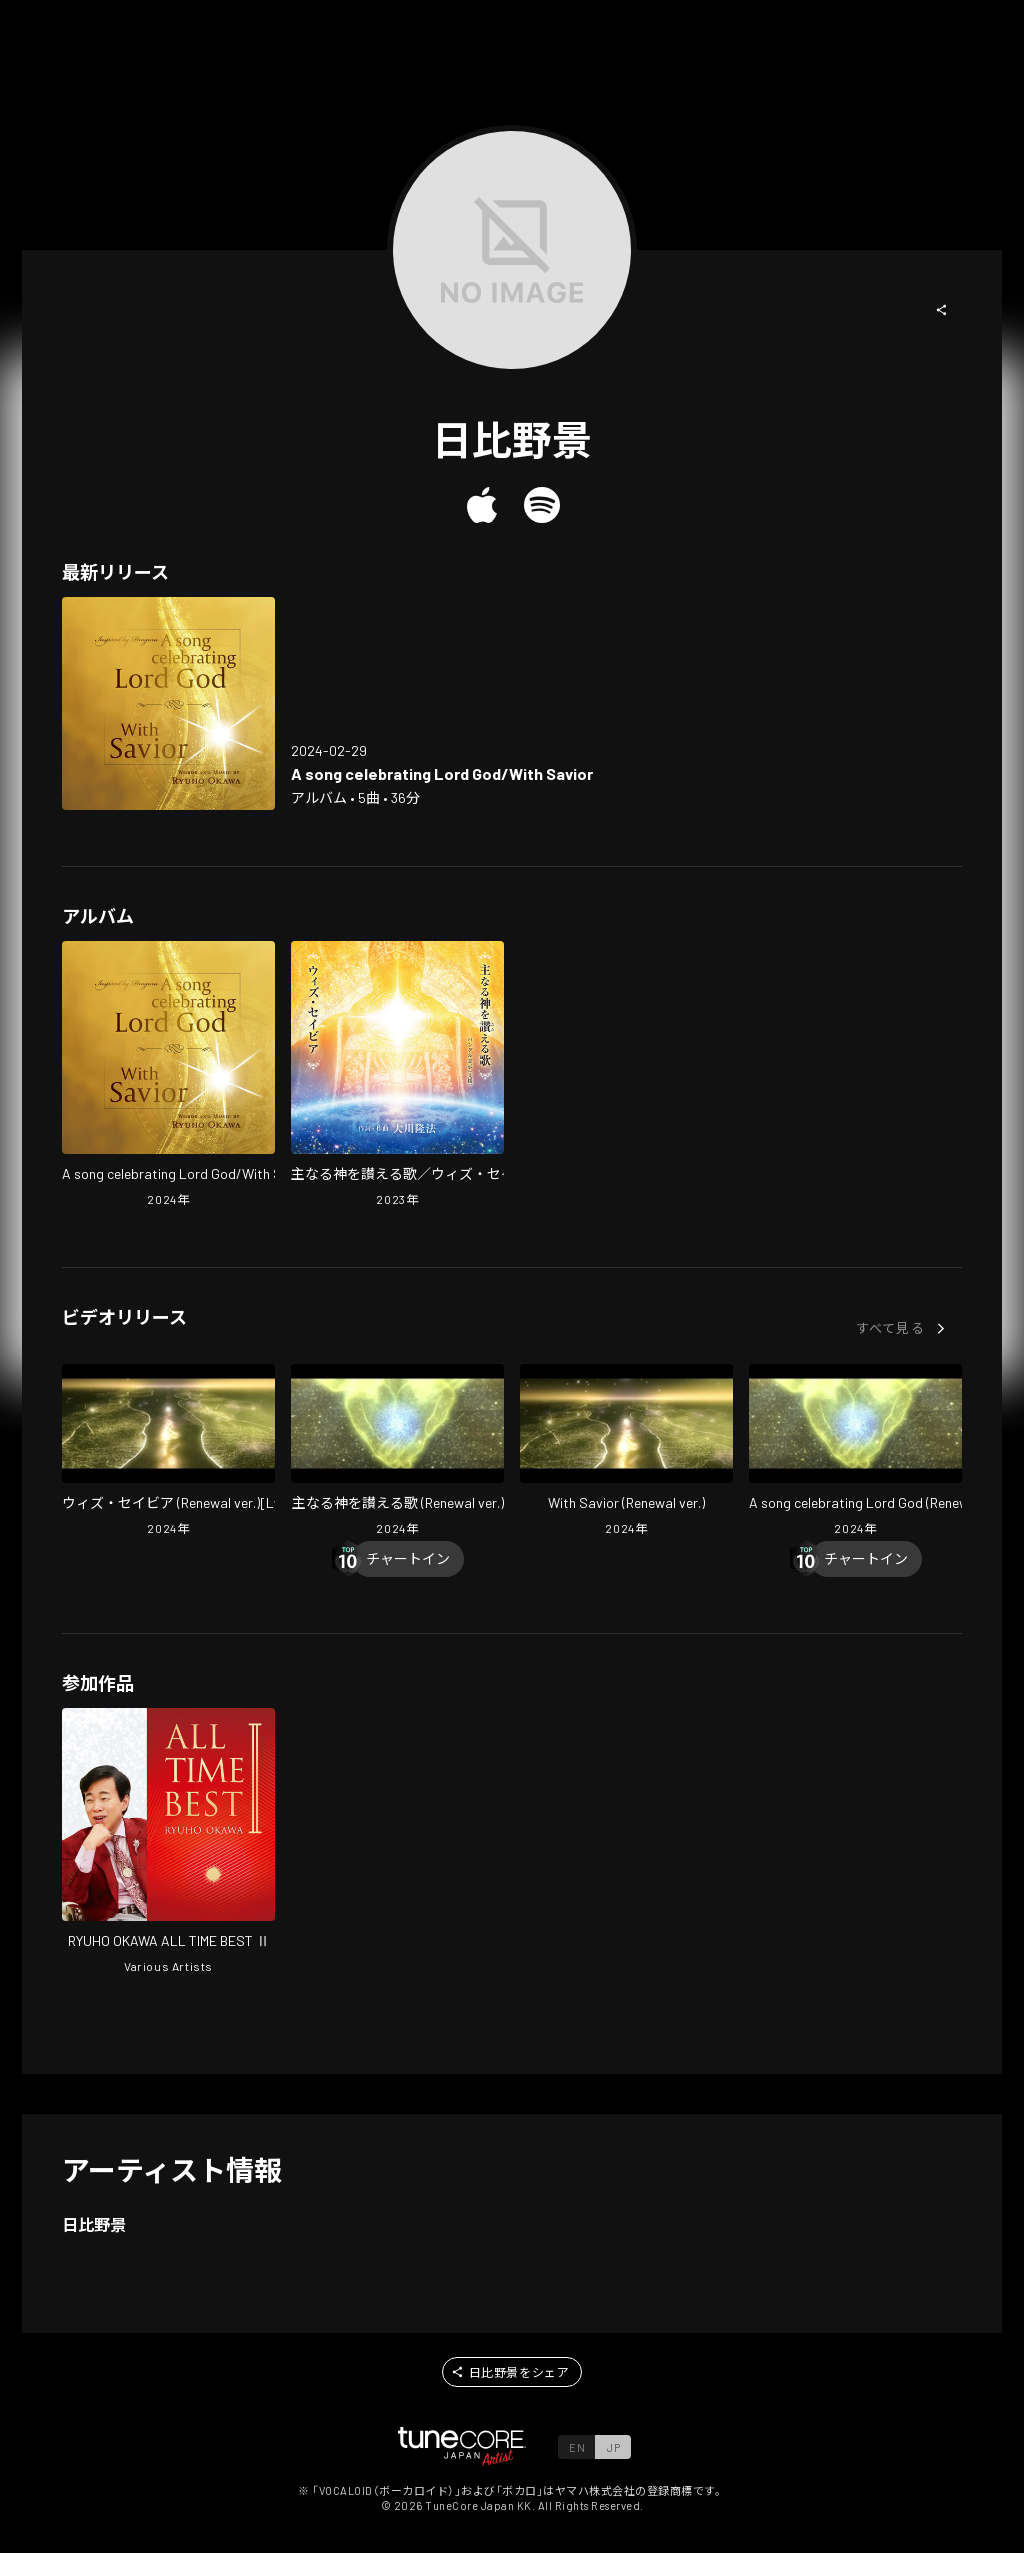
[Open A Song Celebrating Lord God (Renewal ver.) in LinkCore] (855, 1452)
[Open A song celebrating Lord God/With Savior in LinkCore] (168, 703)
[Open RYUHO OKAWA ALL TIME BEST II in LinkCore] (168, 1843)
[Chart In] (408, 1559)
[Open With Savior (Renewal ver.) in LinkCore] (626, 1452)
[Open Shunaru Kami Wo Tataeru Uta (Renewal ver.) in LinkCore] (397, 1452)
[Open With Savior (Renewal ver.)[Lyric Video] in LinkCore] (168, 1452)
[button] (942, 310)
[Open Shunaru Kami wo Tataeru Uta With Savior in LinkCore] (397, 1076)
